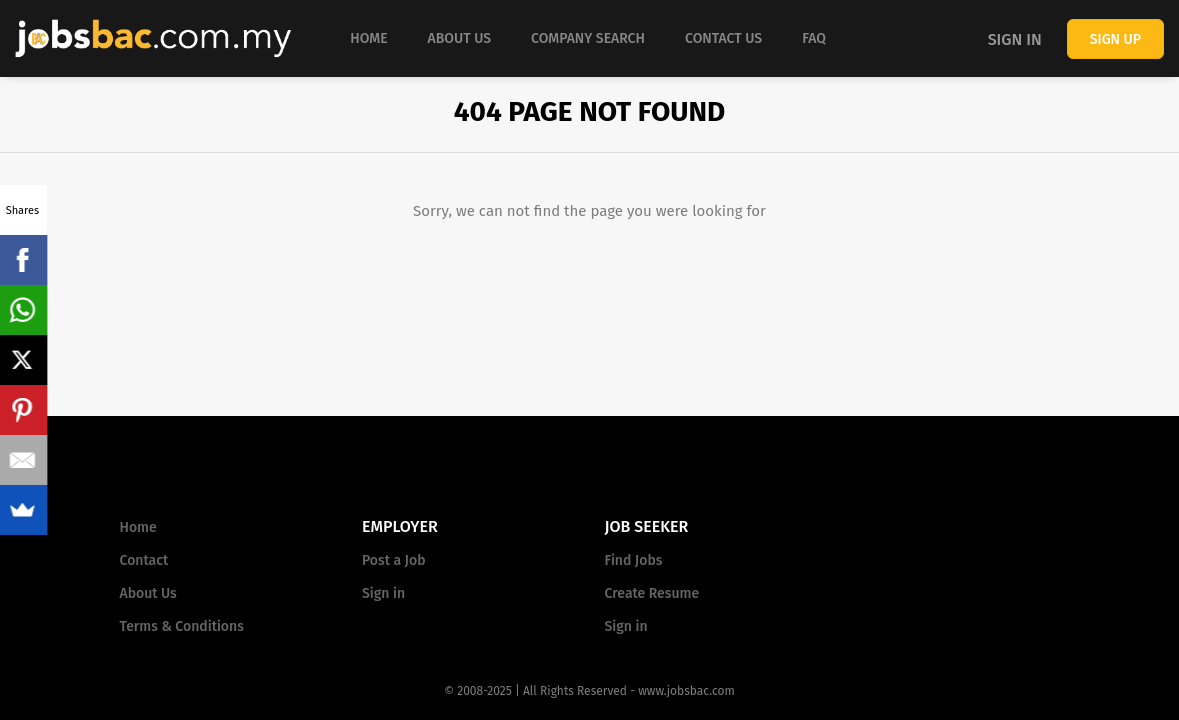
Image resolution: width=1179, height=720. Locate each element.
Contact (144, 560)
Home (138, 527)
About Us (148, 593)
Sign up (1115, 39)
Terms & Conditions (182, 626)
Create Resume (652, 593)
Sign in (1015, 39)
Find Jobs (634, 560)
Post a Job (393, 560)
